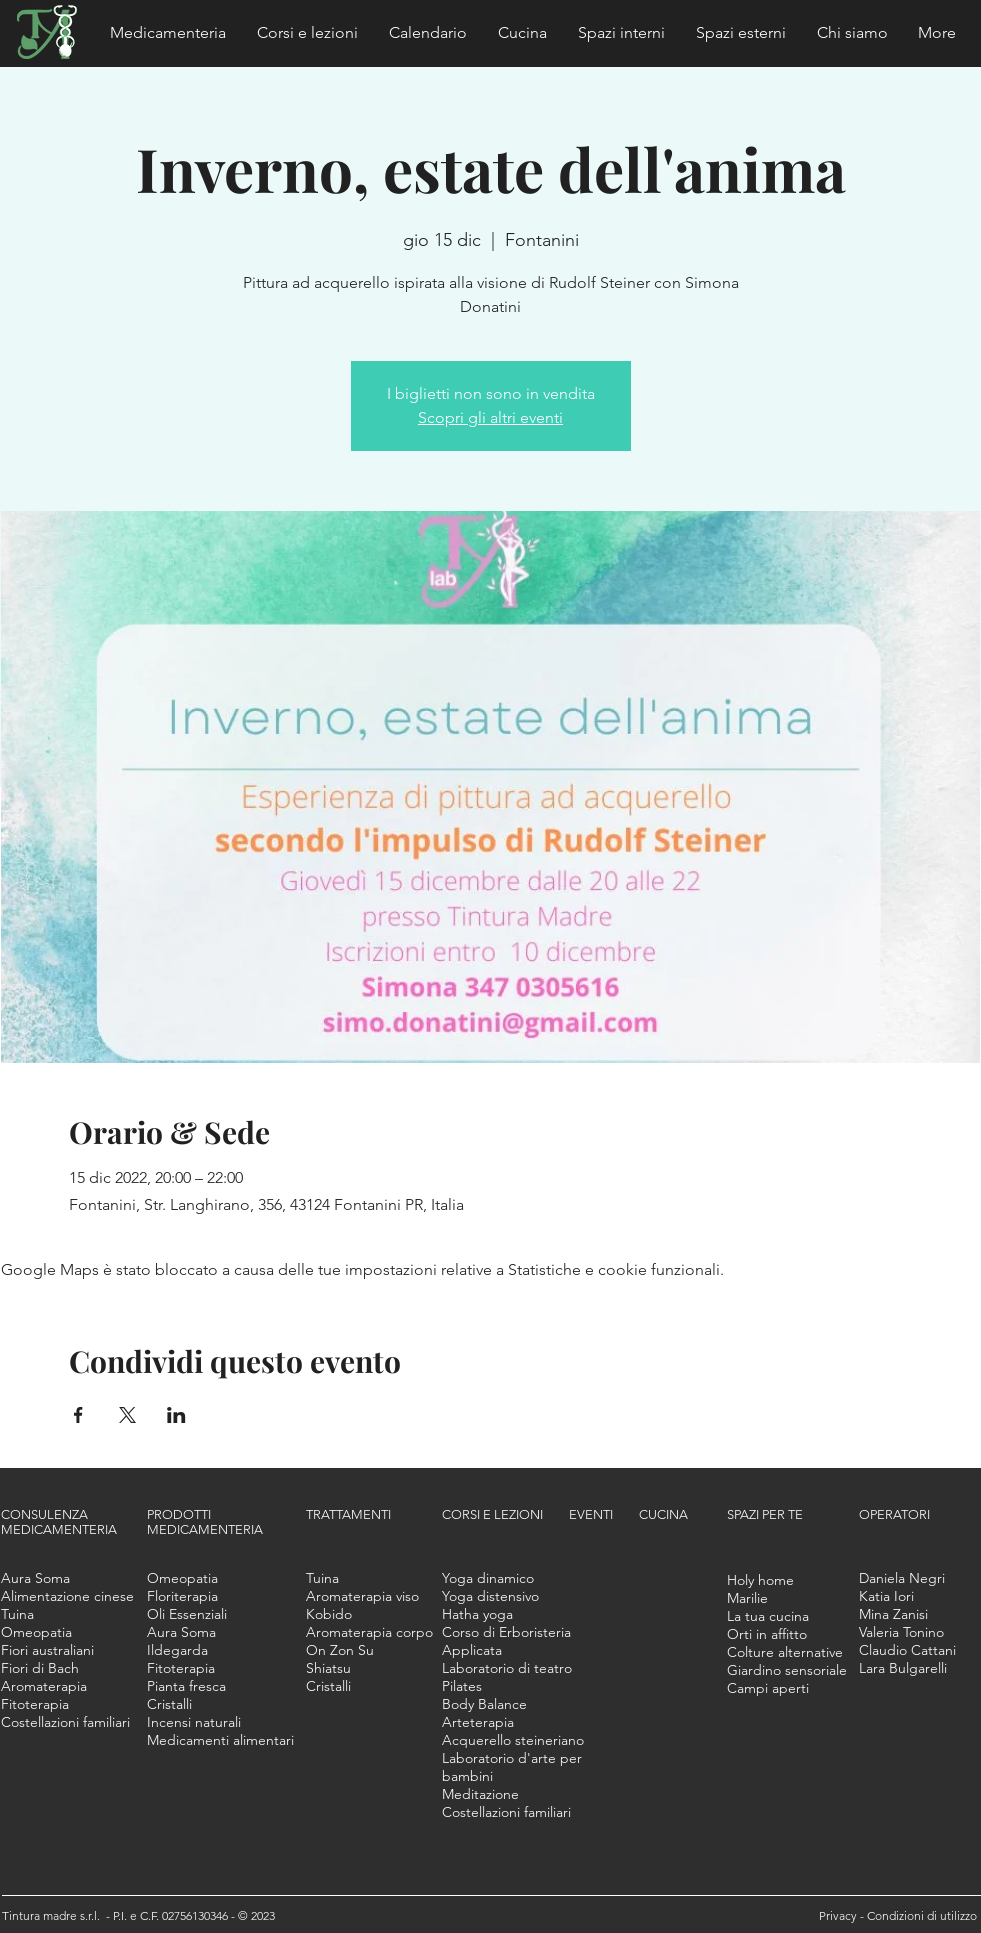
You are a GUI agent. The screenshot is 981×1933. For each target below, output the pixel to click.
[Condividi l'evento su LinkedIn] (176, 1415)
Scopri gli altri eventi (490, 417)
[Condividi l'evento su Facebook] (78, 1415)
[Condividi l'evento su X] (127, 1415)
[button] (168, 33)
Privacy (839, 1915)
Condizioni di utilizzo (922, 1915)
